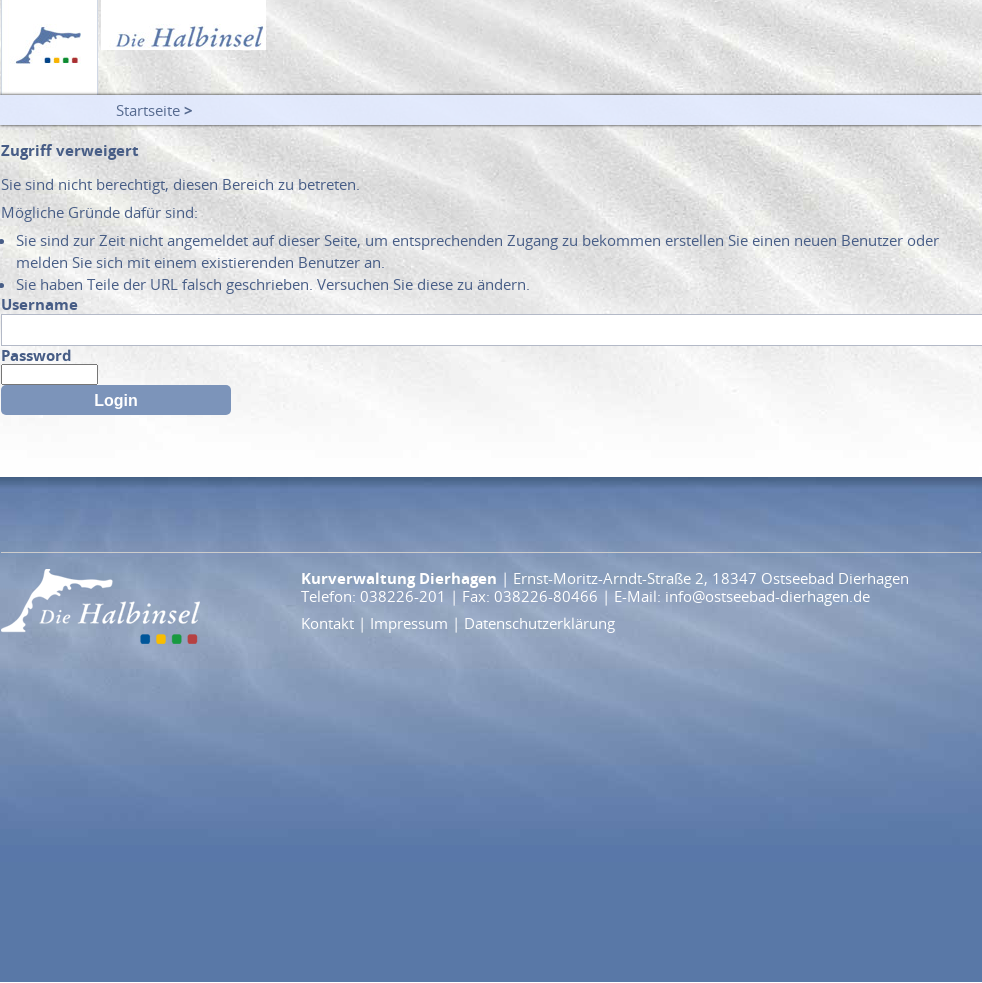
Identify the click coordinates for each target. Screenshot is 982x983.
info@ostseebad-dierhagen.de (767, 596)
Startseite (148, 110)
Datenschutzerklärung (539, 623)
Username (39, 304)
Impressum (409, 623)
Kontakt (327, 623)
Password (36, 355)
